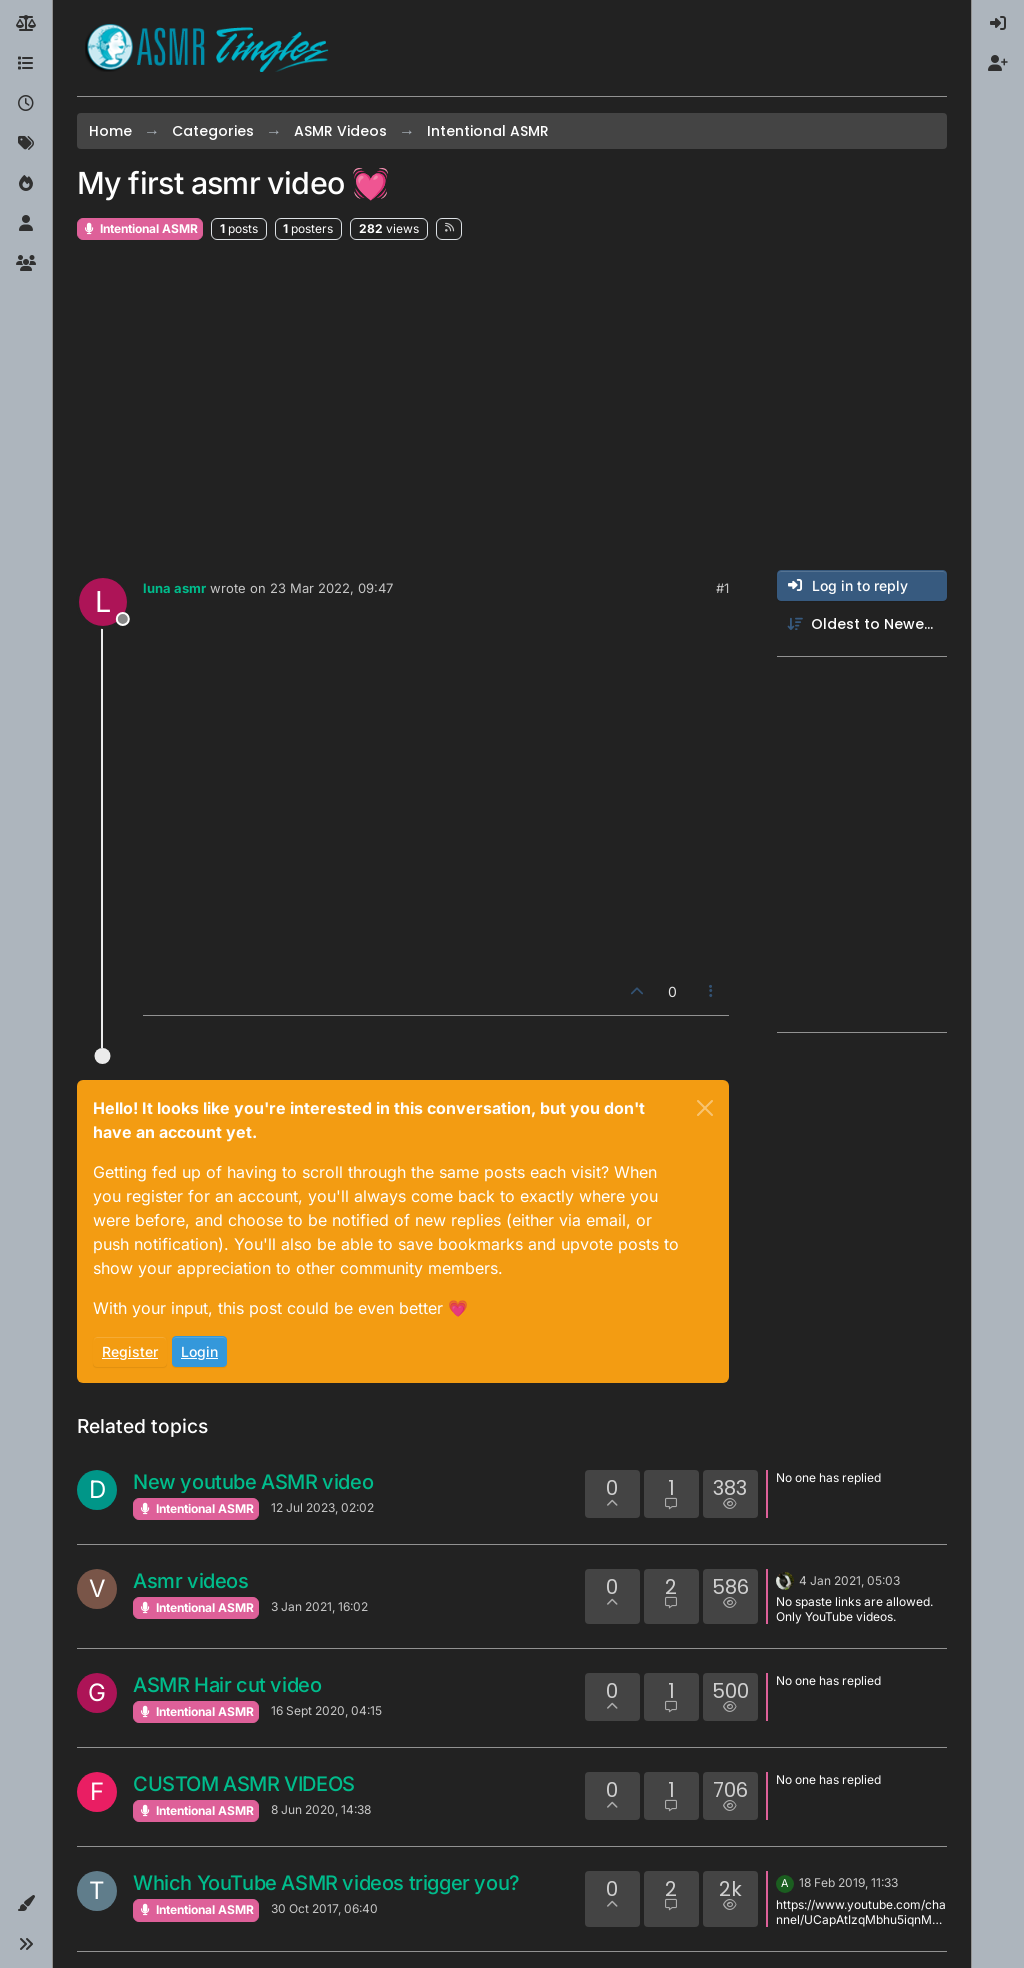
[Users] (26, 224)
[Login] (998, 24)
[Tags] (26, 144)
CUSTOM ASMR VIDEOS (244, 1784)
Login (199, 1351)
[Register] (998, 64)
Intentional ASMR (140, 228)
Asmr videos (191, 1581)
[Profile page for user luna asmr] (103, 602)
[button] (26, 1904)
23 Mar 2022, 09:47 (331, 588)
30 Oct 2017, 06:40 (324, 1908)
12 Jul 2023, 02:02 (322, 1507)
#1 (722, 588)
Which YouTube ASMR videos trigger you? (326, 1883)
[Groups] (26, 264)
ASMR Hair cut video (227, 1685)
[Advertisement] (512, 406)
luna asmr (174, 588)
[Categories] (26, 64)
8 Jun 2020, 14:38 (321, 1809)
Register (130, 1351)
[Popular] (26, 184)
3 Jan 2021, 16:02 (319, 1606)
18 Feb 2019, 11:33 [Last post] (848, 1882)
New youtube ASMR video (253, 1482)
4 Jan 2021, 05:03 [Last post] (849, 1580)
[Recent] (26, 104)
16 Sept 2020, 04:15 (326, 1710)
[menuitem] (998, 24)
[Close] (705, 1108)
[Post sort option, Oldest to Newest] (862, 624)
